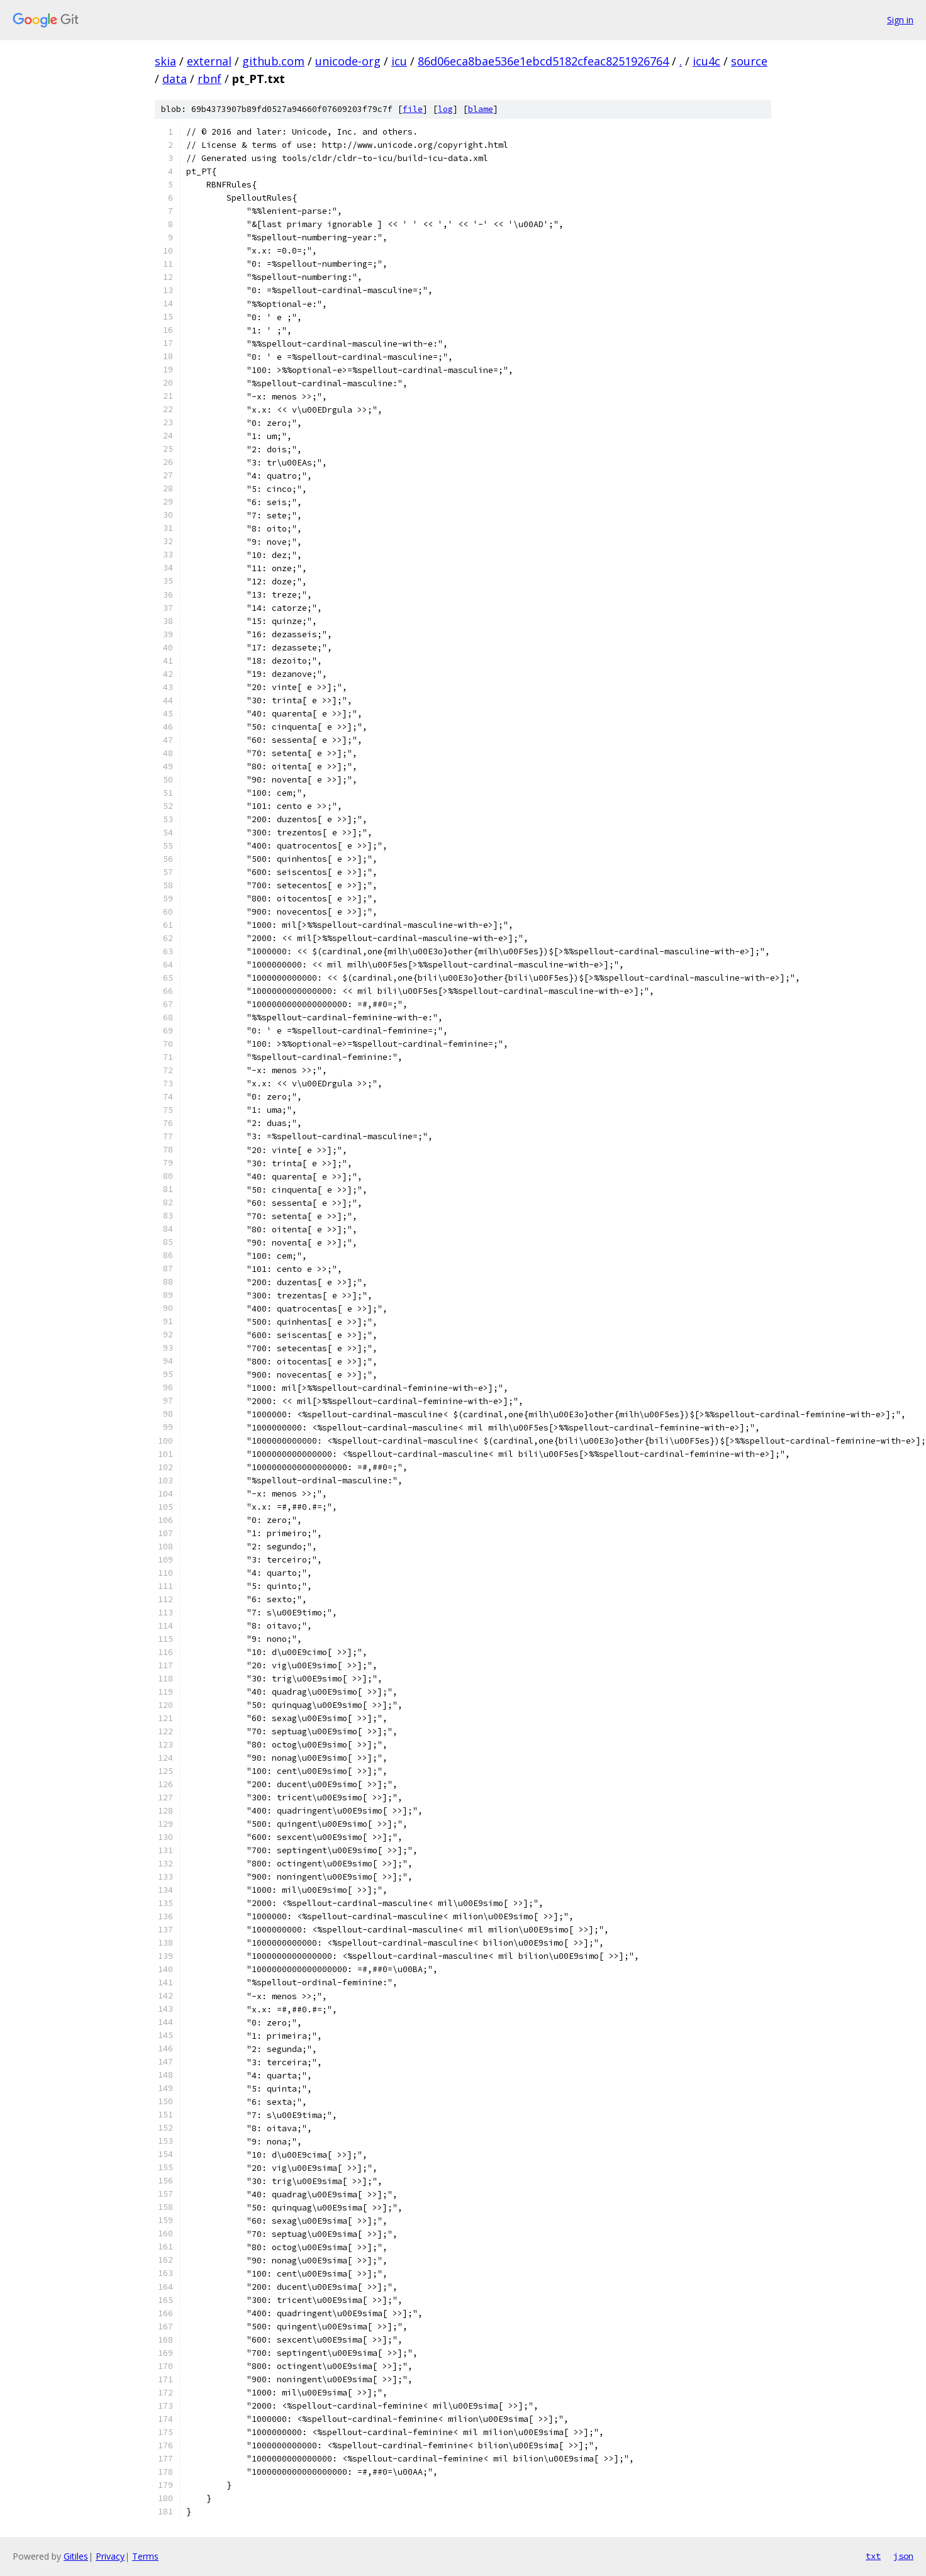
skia (165, 61)
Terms (145, 2556)
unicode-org (348, 61)
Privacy (110, 2556)
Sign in (900, 20)
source (749, 61)
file (413, 109)
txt (873, 2556)
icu (399, 61)
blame (480, 109)
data (174, 78)
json (903, 2556)
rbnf (209, 78)
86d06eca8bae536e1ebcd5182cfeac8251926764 (543, 61)
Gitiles (76, 2556)
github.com (273, 61)
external (209, 61)
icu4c (706, 61)
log (445, 109)
